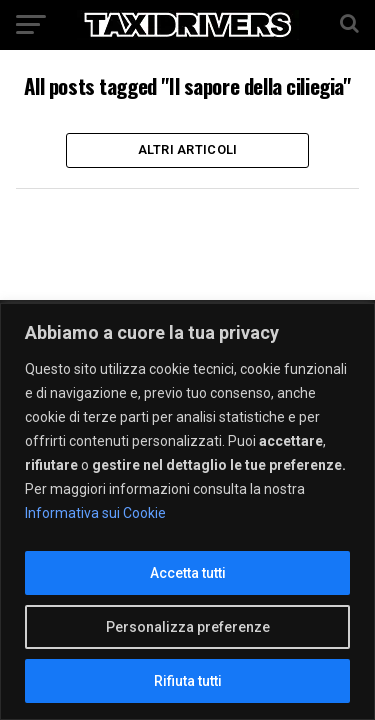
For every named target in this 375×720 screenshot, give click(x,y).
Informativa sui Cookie (95, 513)
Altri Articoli (188, 149)
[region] (187, 511)
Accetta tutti (188, 573)
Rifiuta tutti (188, 681)
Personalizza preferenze (188, 627)
